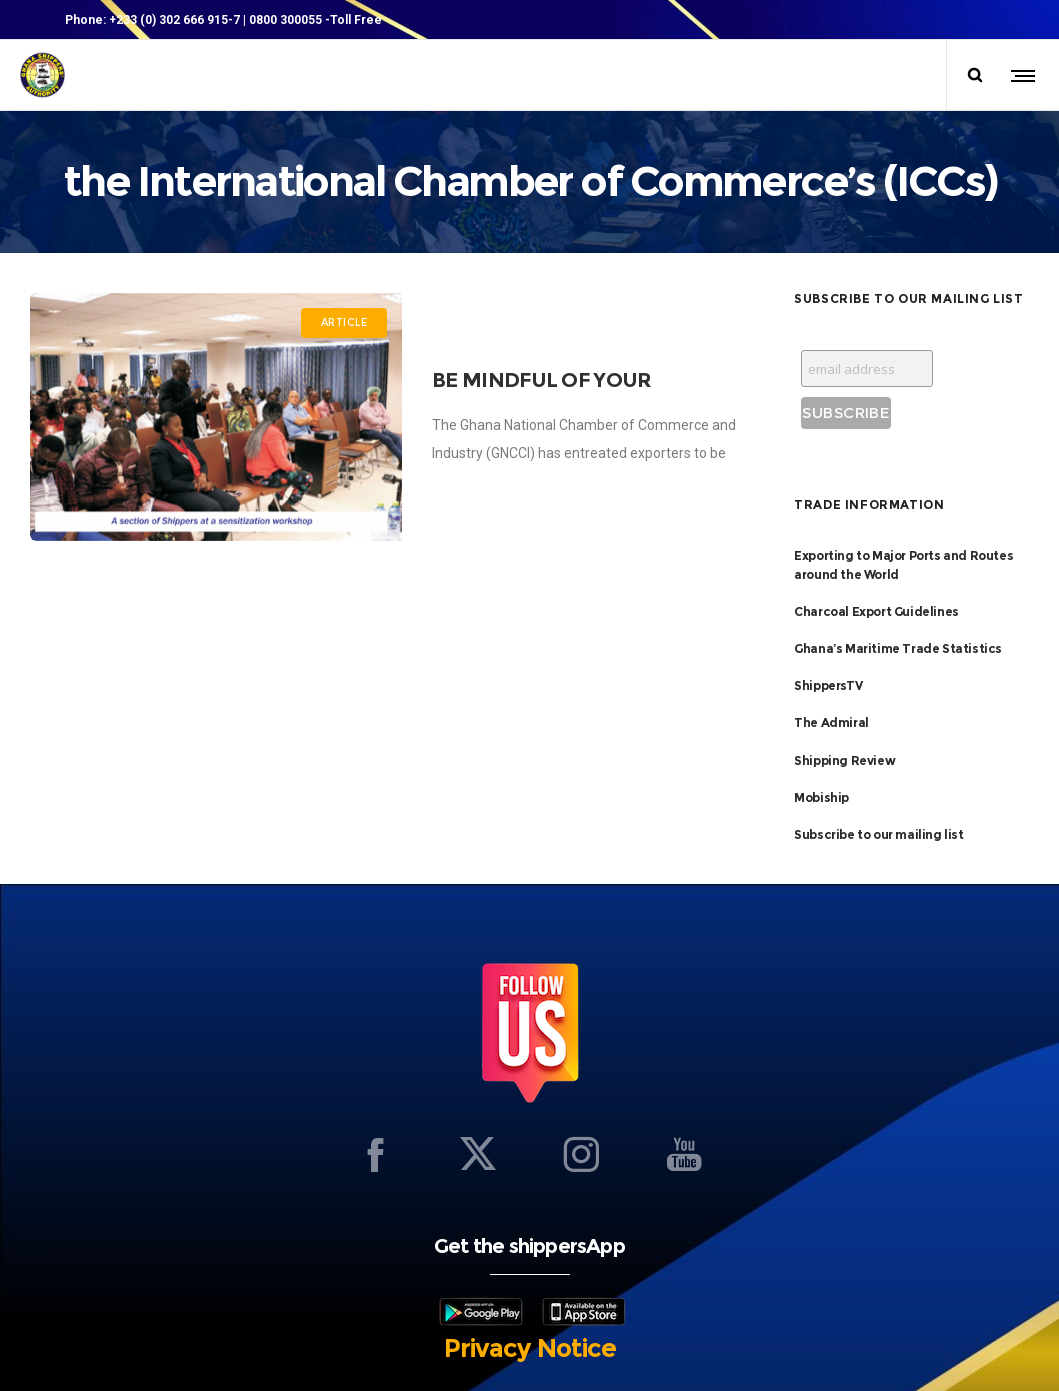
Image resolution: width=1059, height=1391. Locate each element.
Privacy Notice (530, 1348)
